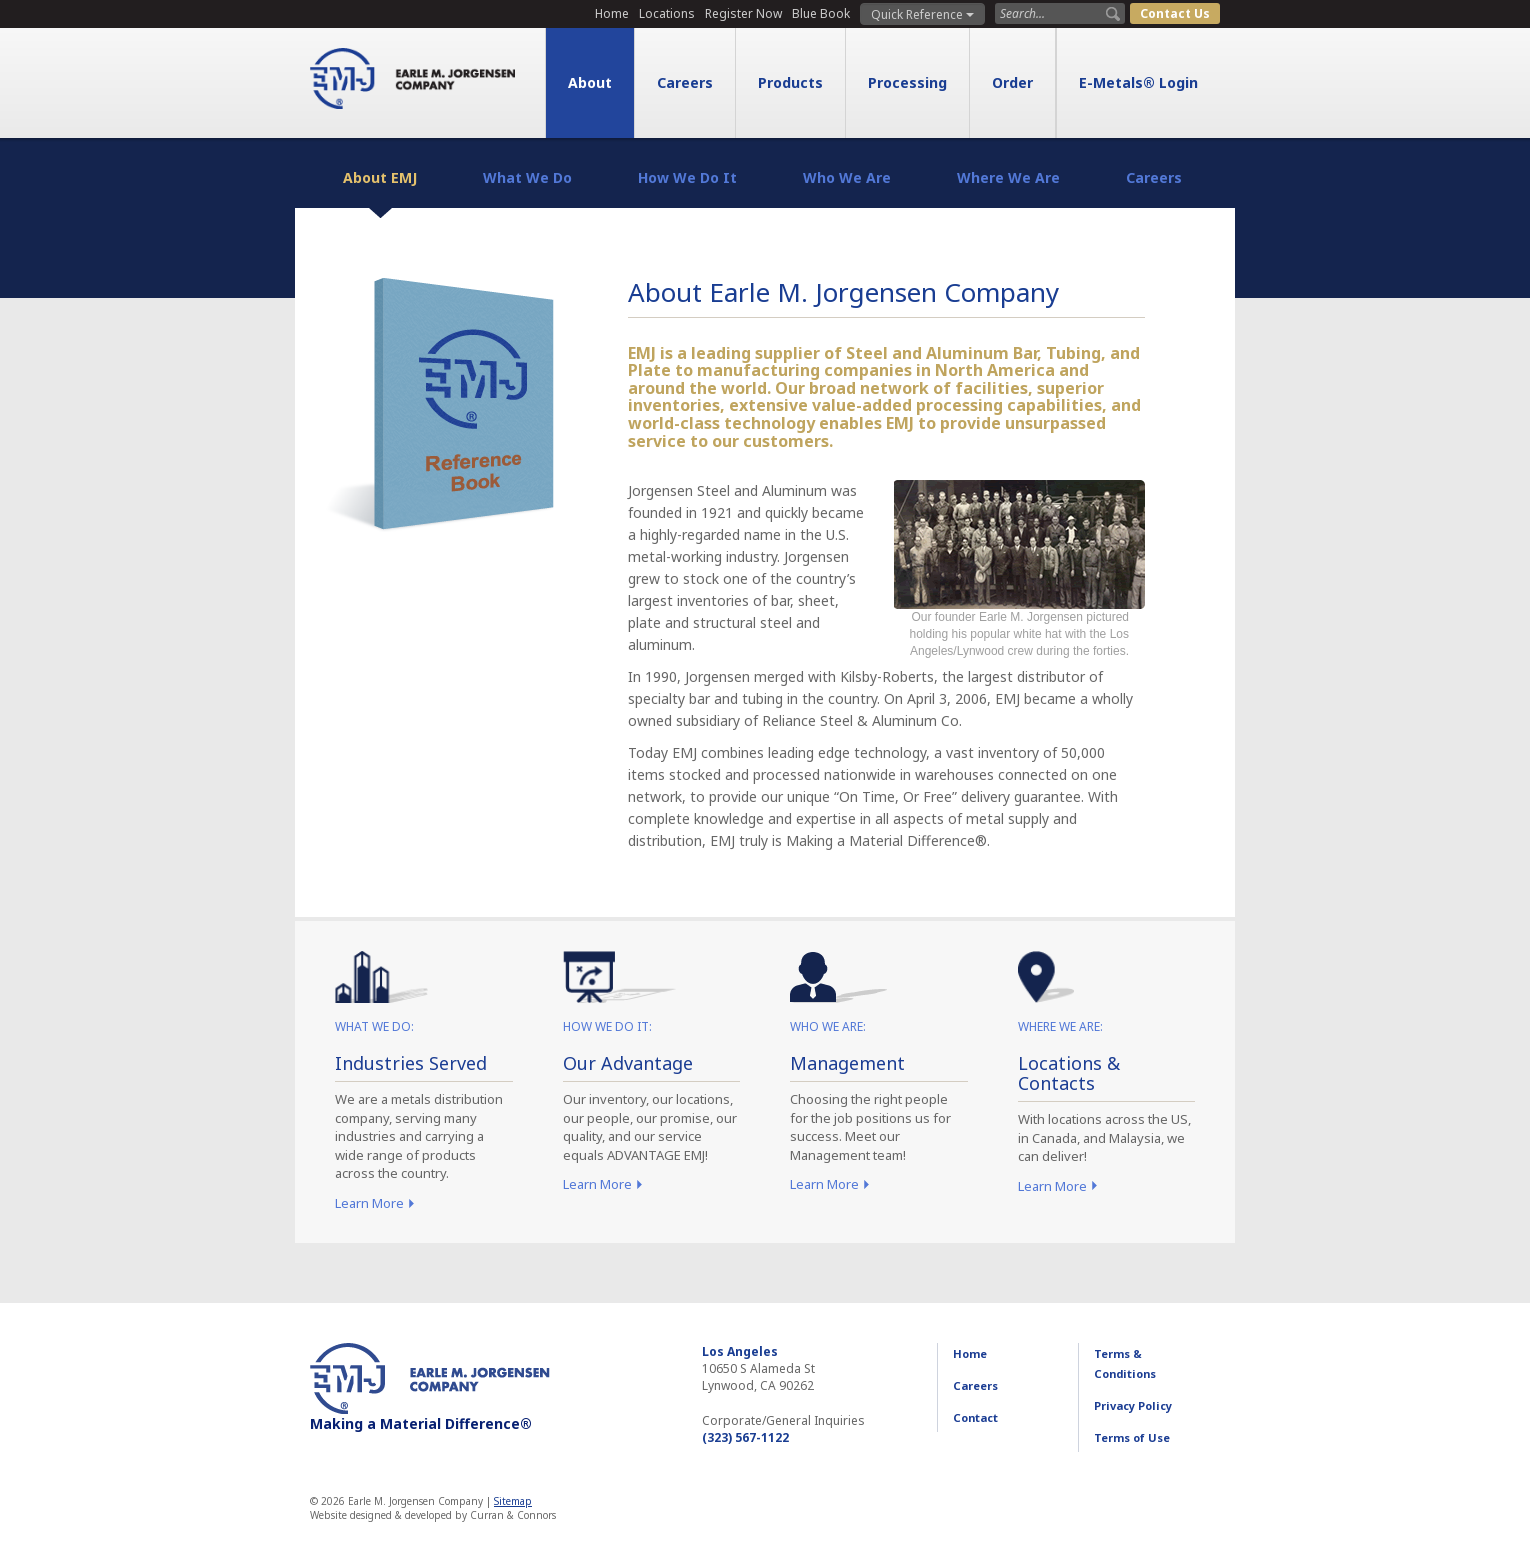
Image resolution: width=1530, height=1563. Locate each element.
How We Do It (687, 177)
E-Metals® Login (1138, 82)
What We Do (527, 177)
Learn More (369, 1203)
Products (790, 82)
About (590, 82)
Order (1012, 82)
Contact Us (1175, 13)
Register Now (743, 13)
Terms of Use (1132, 1437)
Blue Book (821, 13)
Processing (907, 82)
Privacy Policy (1133, 1405)
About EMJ (380, 177)
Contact (975, 1417)
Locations (667, 13)
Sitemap (513, 1501)
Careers (685, 82)
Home (612, 13)
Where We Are (1008, 177)
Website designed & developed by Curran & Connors (433, 1515)
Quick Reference (922, 14)
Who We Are (847, 177)
